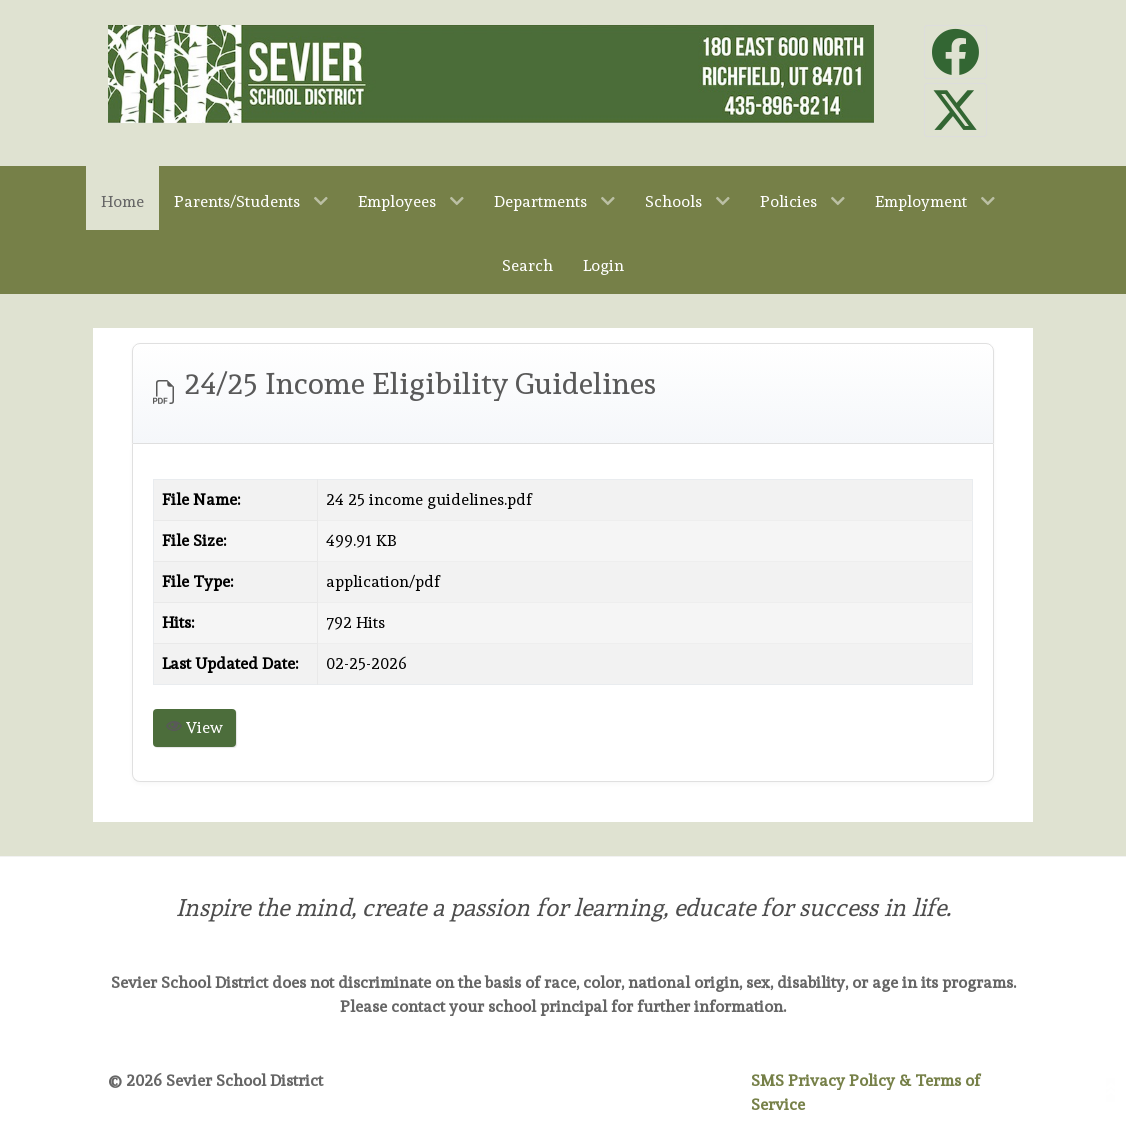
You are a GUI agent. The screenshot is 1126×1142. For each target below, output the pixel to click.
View (194, 727)
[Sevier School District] (491, 69)
